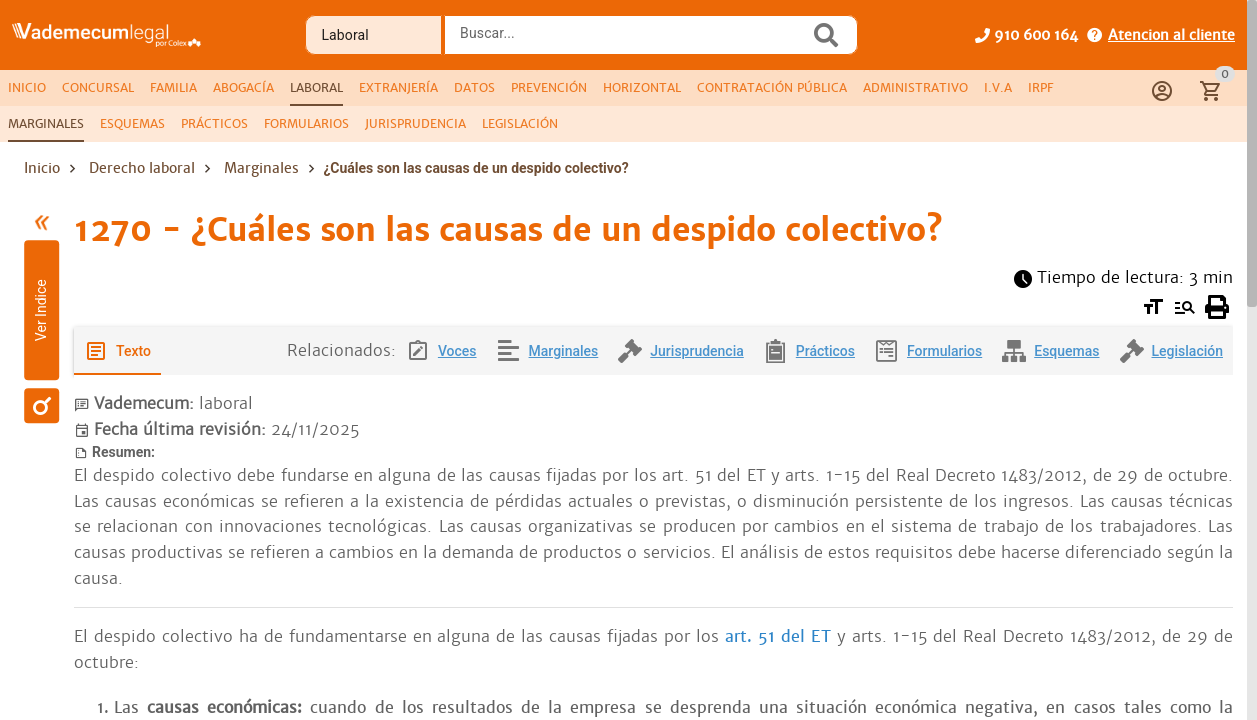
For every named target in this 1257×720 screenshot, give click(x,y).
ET (824, 636)
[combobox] (632, 41)
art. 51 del (765, 636)
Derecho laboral (142, 168)
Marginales (261, 168)
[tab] (27, 88)
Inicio (42, 168)
